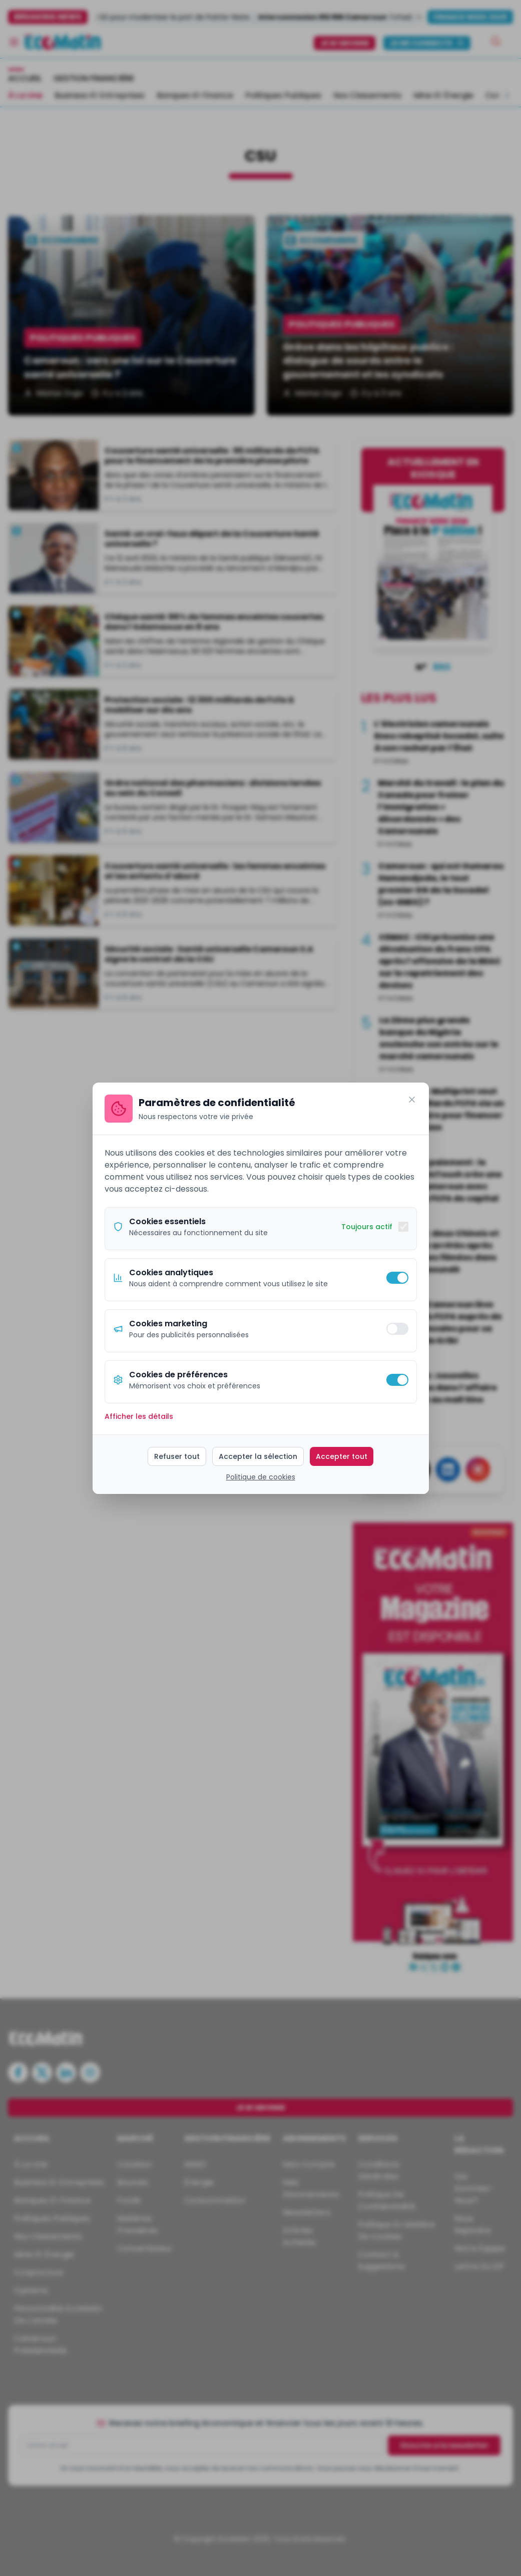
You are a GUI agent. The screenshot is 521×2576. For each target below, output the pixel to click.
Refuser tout (177, 1456)
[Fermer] (412, 1100)
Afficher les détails (139, 1416)
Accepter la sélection (258, 1456)
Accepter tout (341, 1456)
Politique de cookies (260, 1477)
